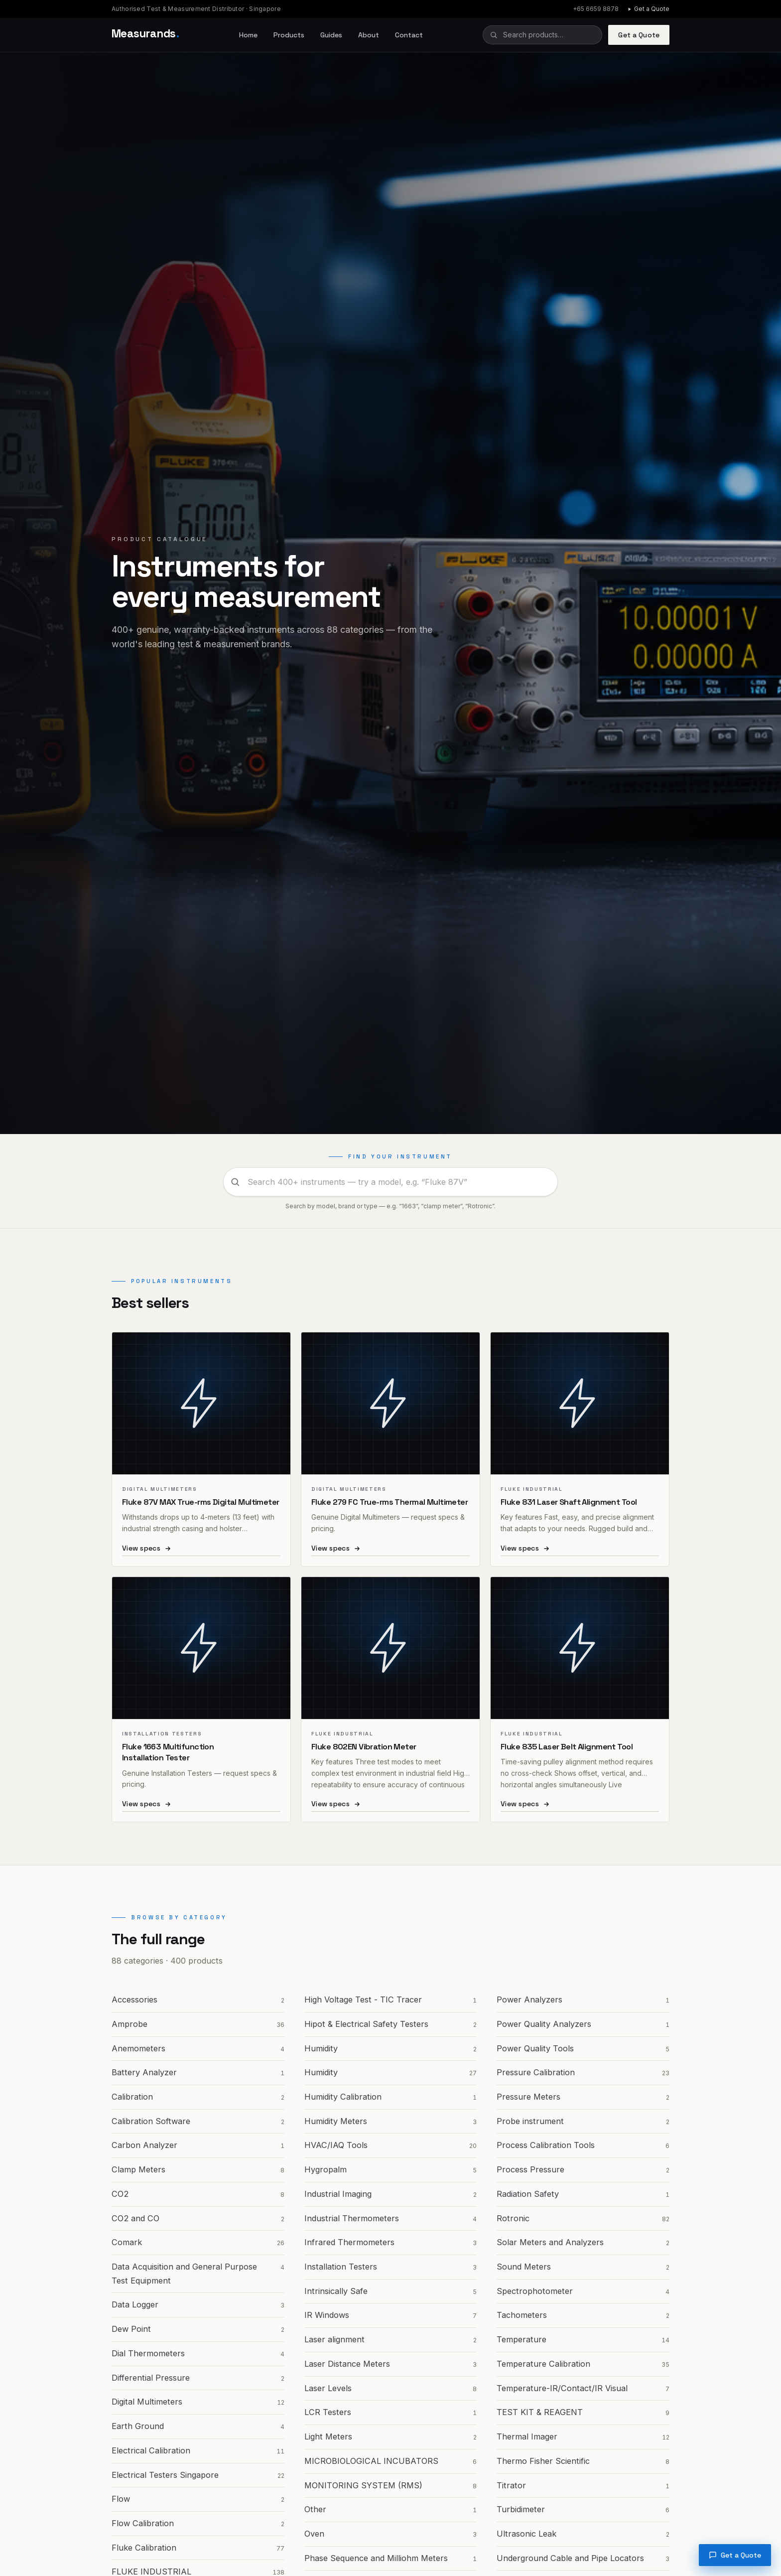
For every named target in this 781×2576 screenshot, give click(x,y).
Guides (331, 34)
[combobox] (542, 34)
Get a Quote (648, 8)
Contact (409, 34)
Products (288, 34)
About (368, 34)
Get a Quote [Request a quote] (735, 2555)
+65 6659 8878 (596, 8)
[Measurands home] (145, 35)
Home (248, 34)
